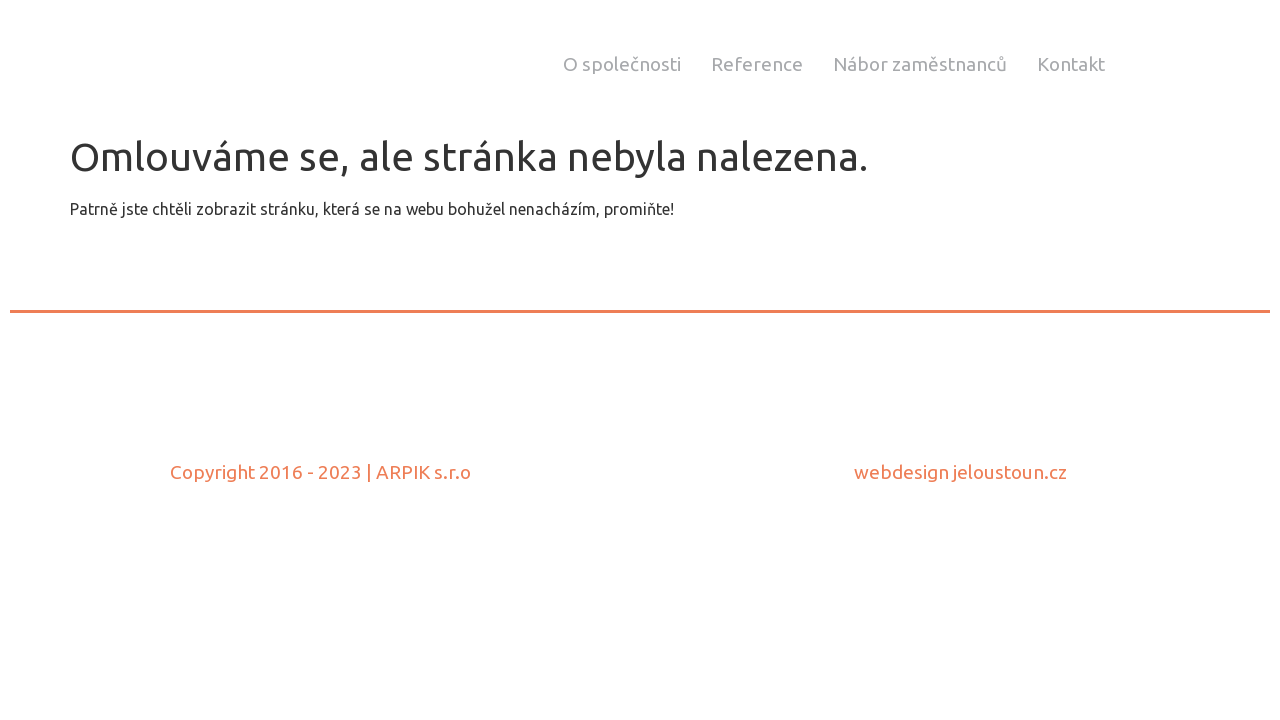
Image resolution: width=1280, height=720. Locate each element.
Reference (757, 64)
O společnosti (622, 64)
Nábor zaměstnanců (920, 64)
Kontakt (1071, 64)
